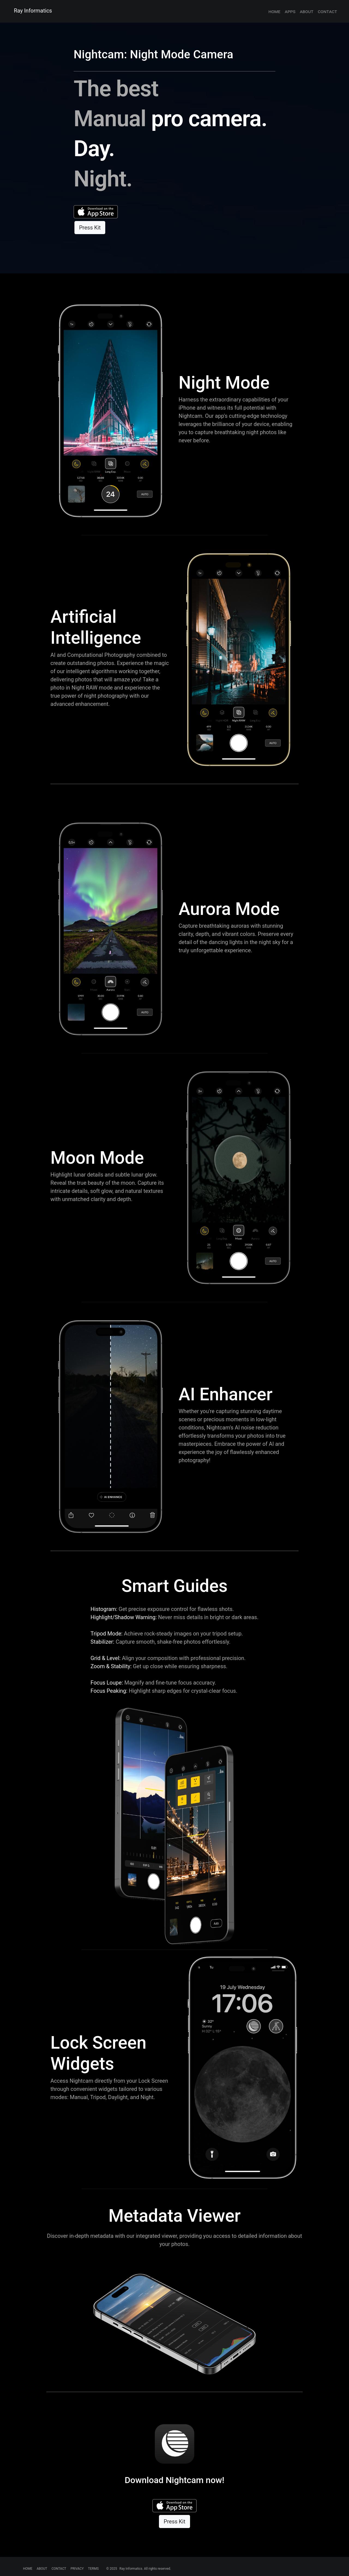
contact (327, 11)
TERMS (93, 2569)
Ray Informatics (33, 10)
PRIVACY (77, 2569)
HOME (27, 2569)
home (274, 11)
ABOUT (42, 2569)
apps (290, 11)
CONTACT (59, 2569)
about (306, 11)
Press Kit (90, 227)
